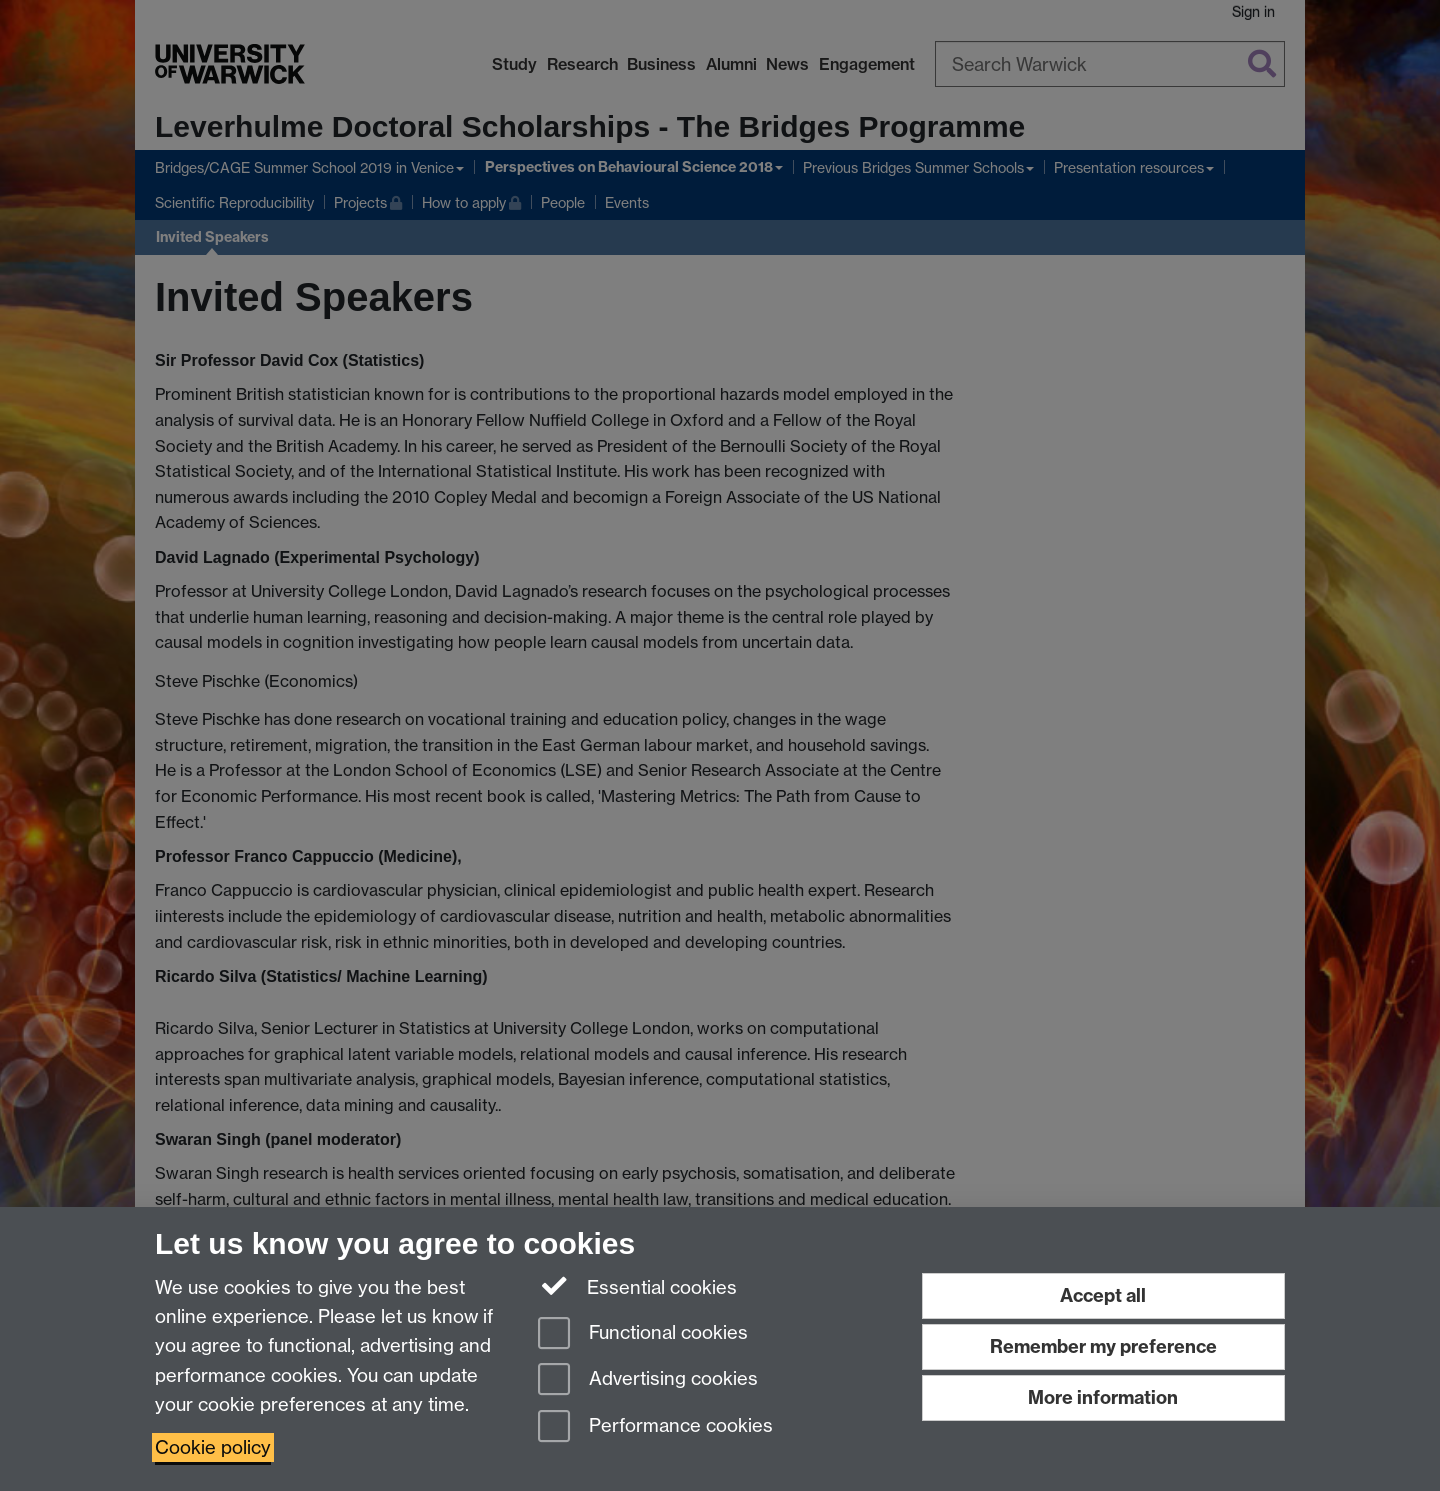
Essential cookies (637, 1286)
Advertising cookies (648, 1380)
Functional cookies (643, 1334)
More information (1103, 1397)
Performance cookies (655, 1427)
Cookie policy (213, 1447)
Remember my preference (1103, 1346)
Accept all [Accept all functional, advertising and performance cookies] (1103, 1295)
